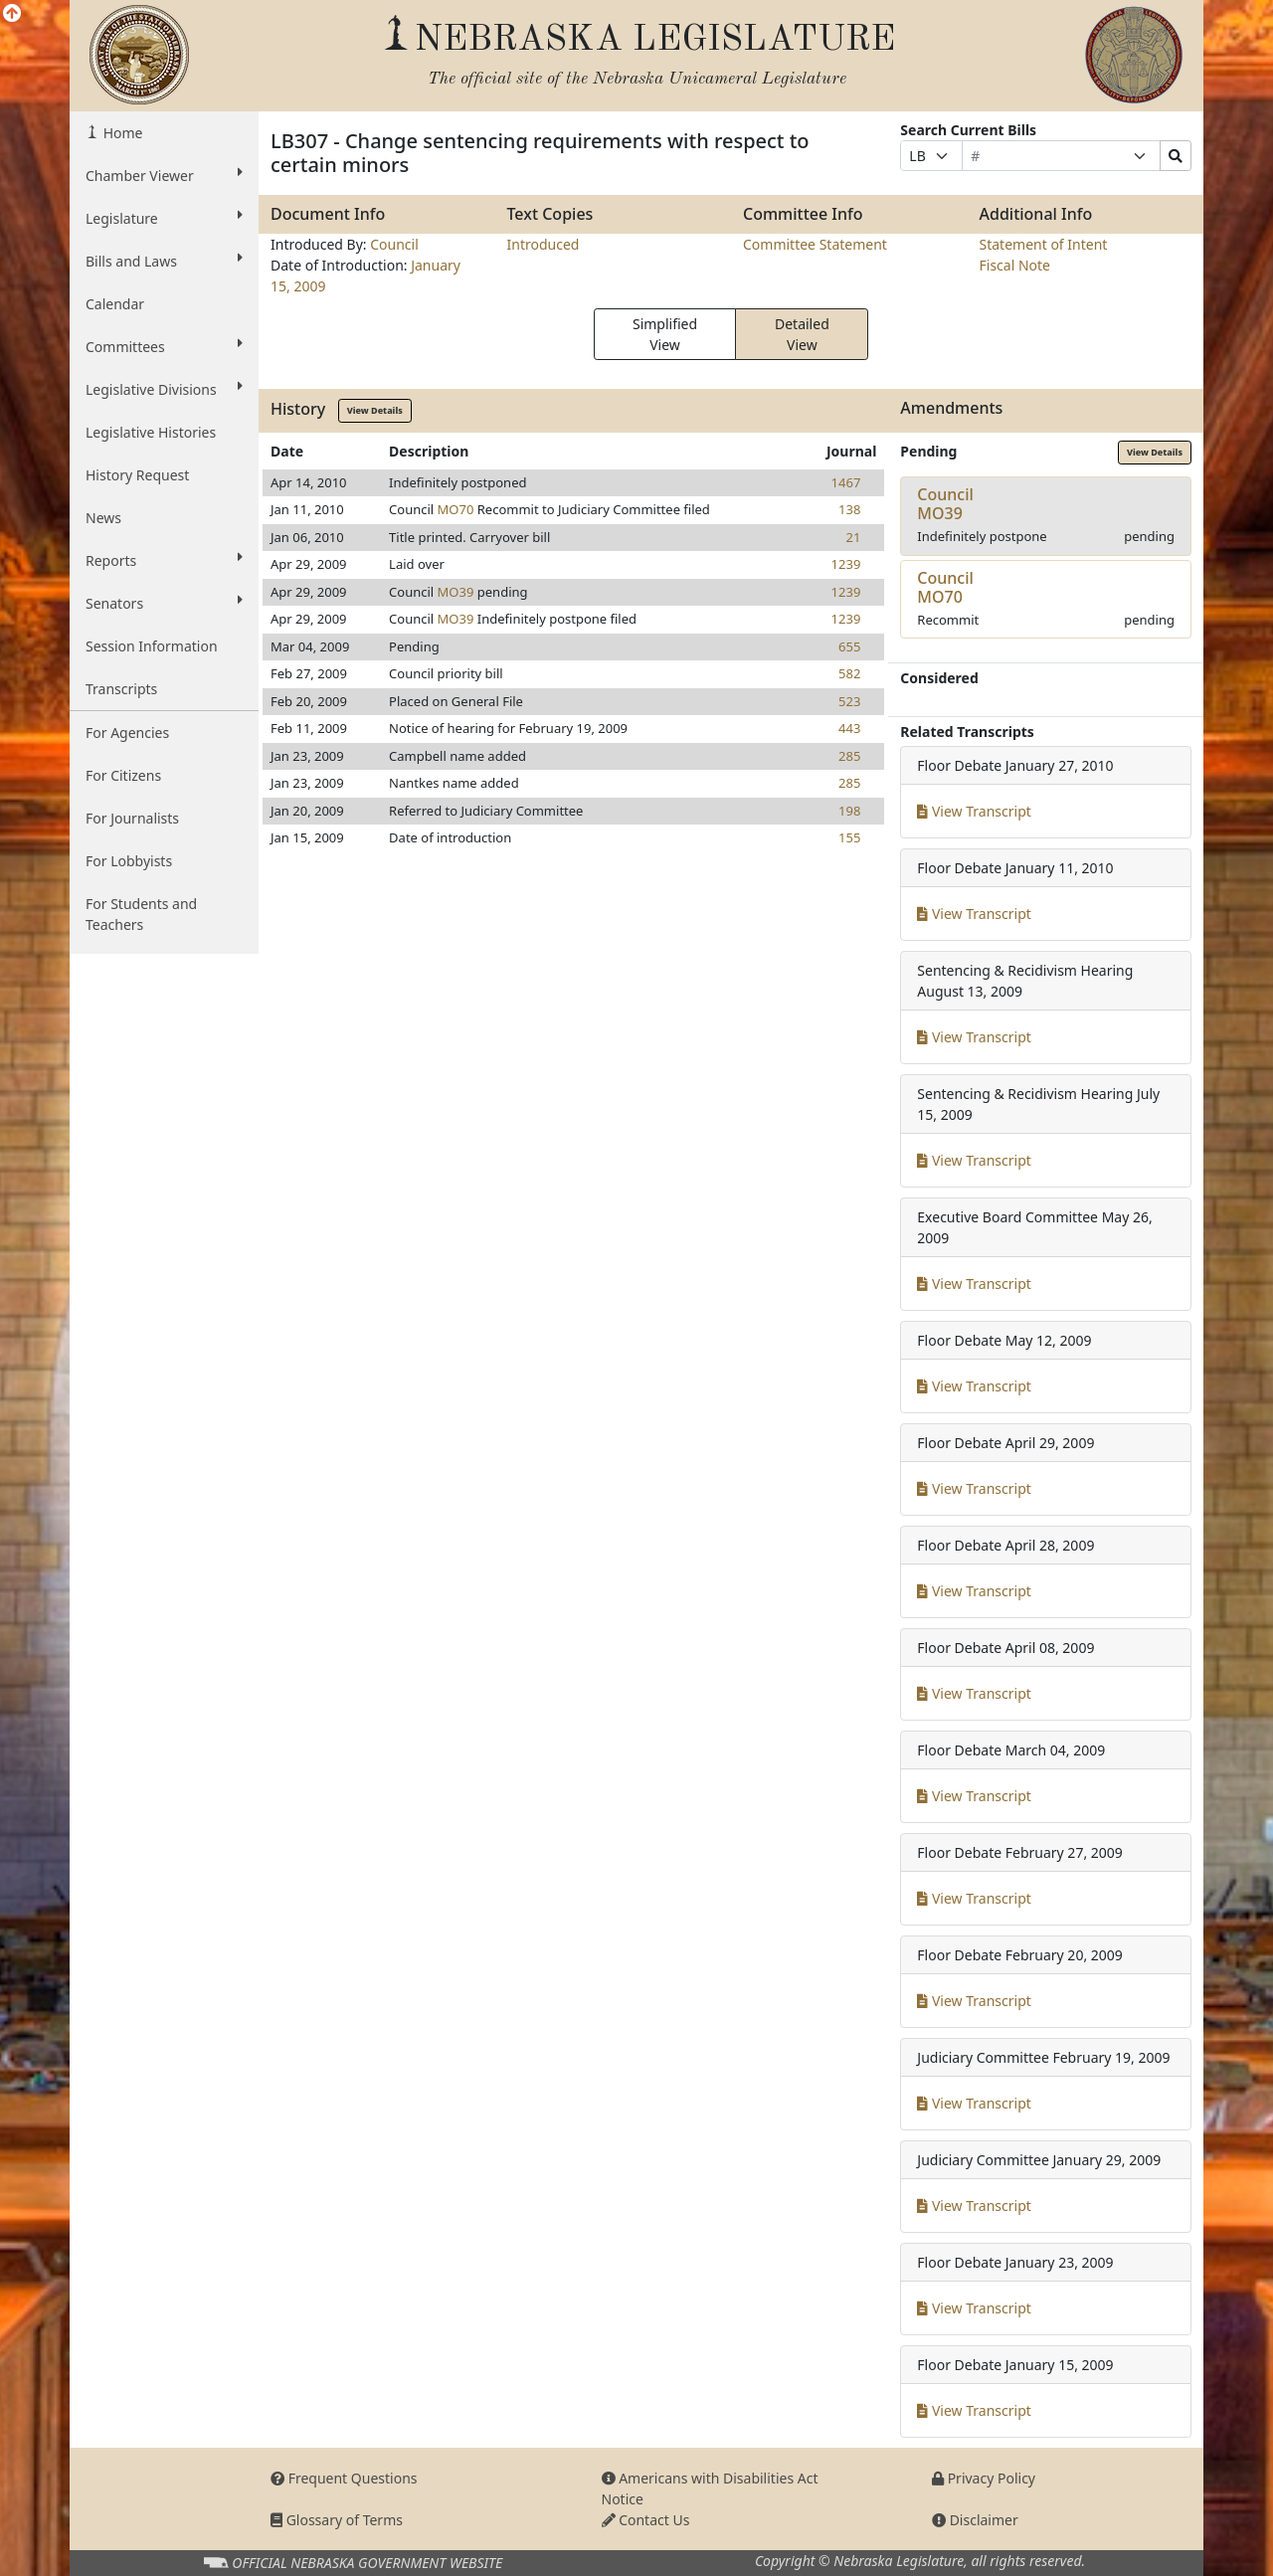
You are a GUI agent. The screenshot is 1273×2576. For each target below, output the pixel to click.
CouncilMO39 (945, 503)
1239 (846, 564)
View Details (375, 410)
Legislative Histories (151, 432)
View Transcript (974, 811)
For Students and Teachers (141, 914)
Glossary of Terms (337, 2519)
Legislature (164, 218)
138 (849, 509)
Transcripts (121, 688)
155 (849, 837)
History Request (137, 474)
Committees (164, 346)
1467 (846, 482)
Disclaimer (975, 2519)
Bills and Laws (164, 261)
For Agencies (127, 732)
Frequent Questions (344, 2478)
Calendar (115, 303)
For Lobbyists (129, 860)
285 (849, 756)
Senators (164, 603)
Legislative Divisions (164, 389)
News (103, 517)
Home (120, 132)
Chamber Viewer (164, 175)
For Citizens (123, 775)
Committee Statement (815, 244)
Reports (164, 560)
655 (849, 646)
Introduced (543, 244)
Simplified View (665, 334)
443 (849, 728)
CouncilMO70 (945, 587)
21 (852, 537)
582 (849, 673)
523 (849, 701)
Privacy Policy (983, 2478)
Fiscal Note (1015, 265)
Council (394, 244)
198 (849, 811)
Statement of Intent (1044, 244)
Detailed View (802, 334)
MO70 (456, 509)
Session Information (152, 646)
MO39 (456, 592)
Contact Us (646, 2519)
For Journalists (132, 818)
